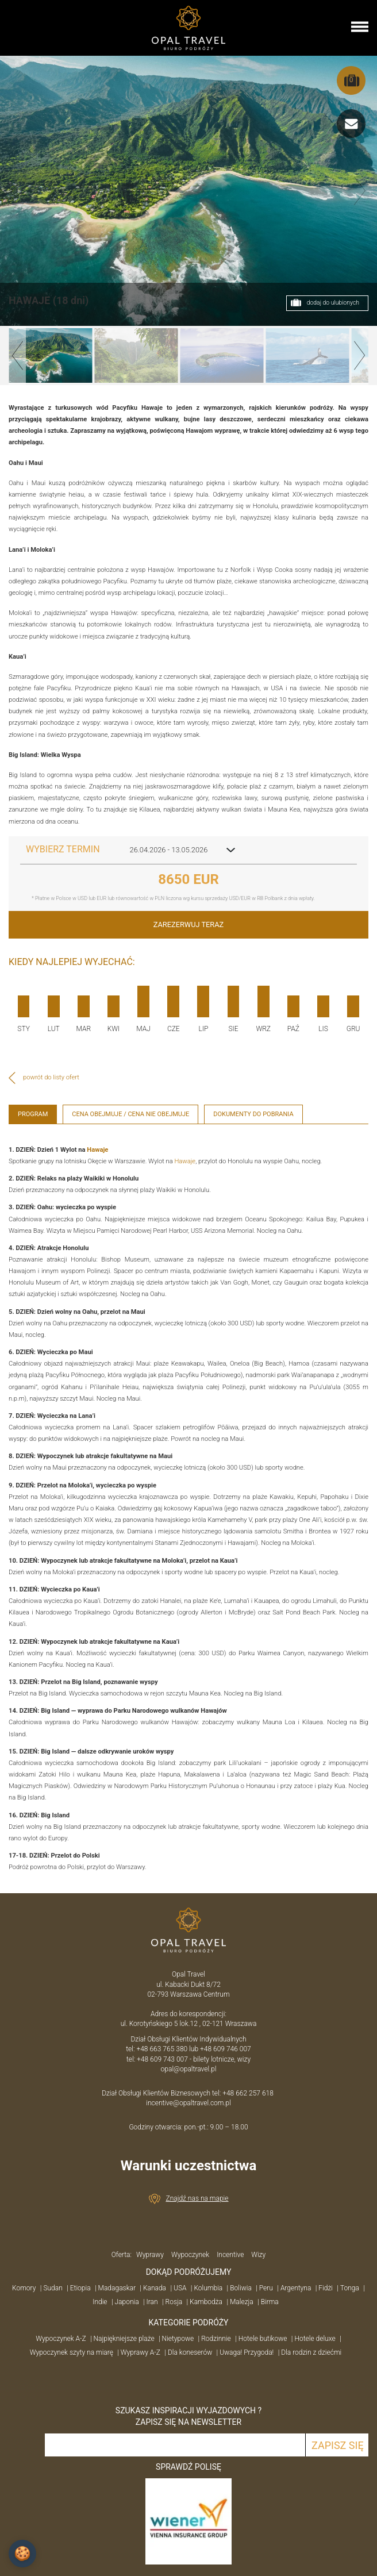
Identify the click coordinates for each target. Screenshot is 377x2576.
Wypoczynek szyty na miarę (71, 2352)
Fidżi (325, 2288)
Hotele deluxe (314, 2339)
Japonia (127, 2302)
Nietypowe (178, 2339)
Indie (100, 2302)
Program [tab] (33, 1114)
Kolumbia (208, 2288)
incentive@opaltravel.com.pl (188, 2103)
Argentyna (295, 2288)
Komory (24, 2288)
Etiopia (80, 2288)
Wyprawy (150, 2255)
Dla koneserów (190, 2352)
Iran (152, 2302)
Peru (266, 2288)
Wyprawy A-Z (140, 2352)
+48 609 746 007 (225, 2049)
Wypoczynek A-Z (61, 2339)
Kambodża (206, 2302)
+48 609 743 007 (162, 2059)
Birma (270, 2302)
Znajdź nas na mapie (197, 2198)
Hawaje (97, 1150)
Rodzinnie (216, 2339)
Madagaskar (117, 2288)
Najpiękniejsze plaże (124, 2339)
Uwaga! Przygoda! (247, 2352)
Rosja (174, 2302)
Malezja (241, 2302)
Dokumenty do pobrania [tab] (253, 1114)
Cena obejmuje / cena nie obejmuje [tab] (130, 1114)
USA (180, 2288)
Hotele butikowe (262, 2339)
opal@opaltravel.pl (189, 2069)
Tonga (349, 2288)
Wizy (258, 2255)
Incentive (230, 2255)
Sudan (52, 2288)
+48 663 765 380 (161, 2049)
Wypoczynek (190, 2255)
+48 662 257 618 (248, 2093)
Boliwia (241, 2288)
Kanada (154, 2288)
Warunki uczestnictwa (189, 2166)
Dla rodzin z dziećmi (311, 2352)
